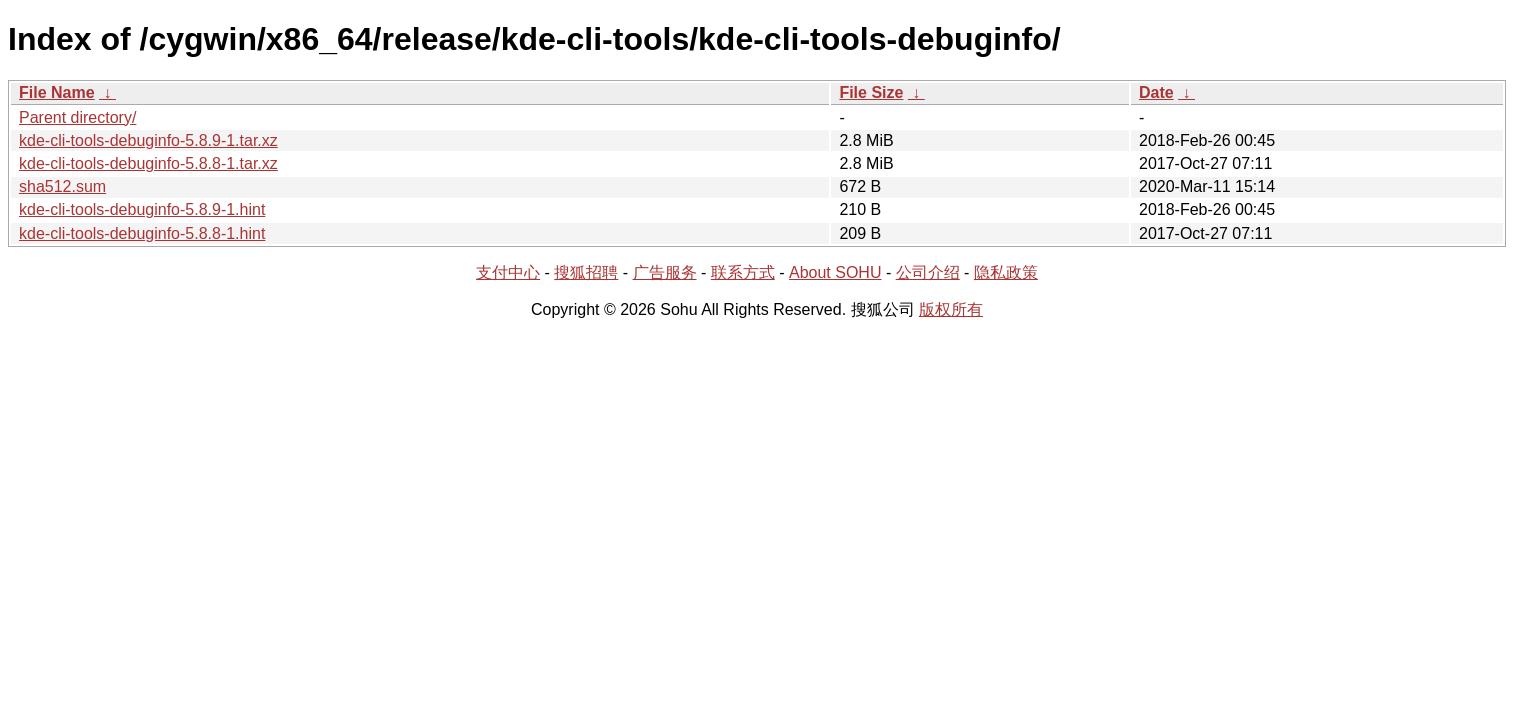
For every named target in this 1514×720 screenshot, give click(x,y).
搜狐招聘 (586, 272)
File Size (871, 92)
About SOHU (835, 272)
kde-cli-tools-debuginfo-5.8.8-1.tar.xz (148, 163)
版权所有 (951, 309)
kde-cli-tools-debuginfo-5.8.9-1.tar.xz (148, 140)
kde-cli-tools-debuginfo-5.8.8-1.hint (142, 233)
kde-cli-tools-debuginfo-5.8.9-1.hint (142, 209)
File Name (57, 92)
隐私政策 (1006, 272)
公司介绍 (928, 272)
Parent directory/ (77, 117)
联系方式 (743, 272)
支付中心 (508, 272)
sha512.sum (62, 186)
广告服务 (665, 272)
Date (1156, 92)
